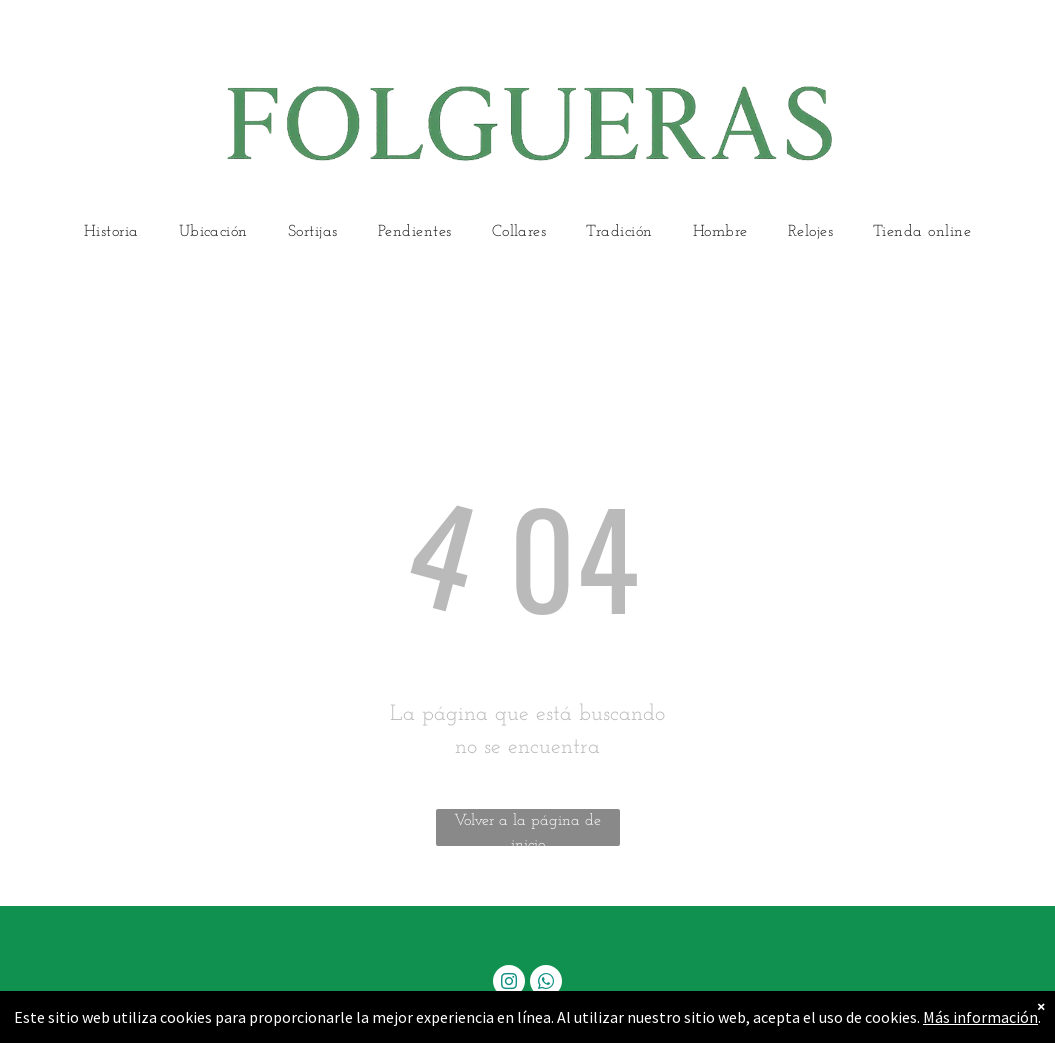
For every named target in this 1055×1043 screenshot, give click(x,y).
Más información (980, 1017)
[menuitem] (111, 232)
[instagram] (509, 983)
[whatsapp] (546, 983)
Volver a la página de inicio (527, 829)
